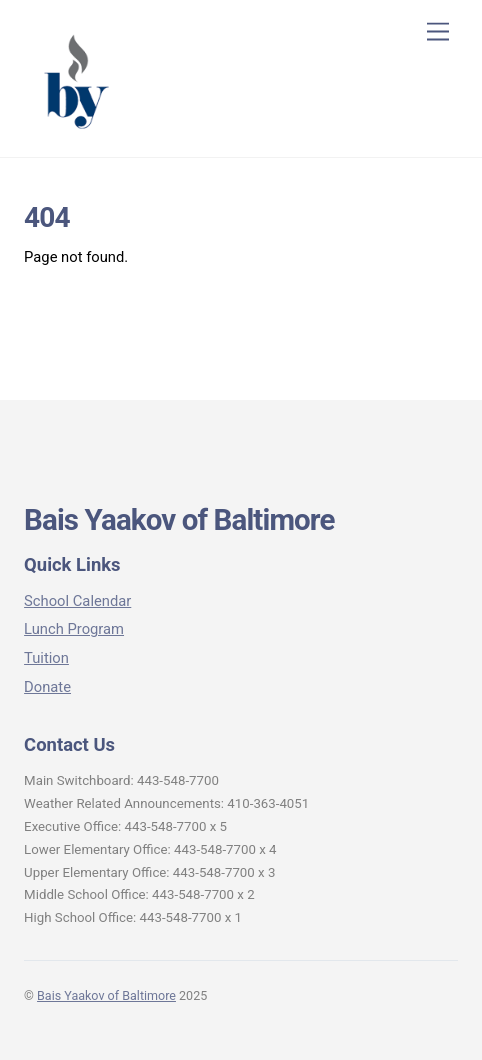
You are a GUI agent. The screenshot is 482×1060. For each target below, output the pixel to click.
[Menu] (438, 31)
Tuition (46, 658)
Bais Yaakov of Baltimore (106, 995)
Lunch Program (74, 629)
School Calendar (77, 601)
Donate (47, 687)
